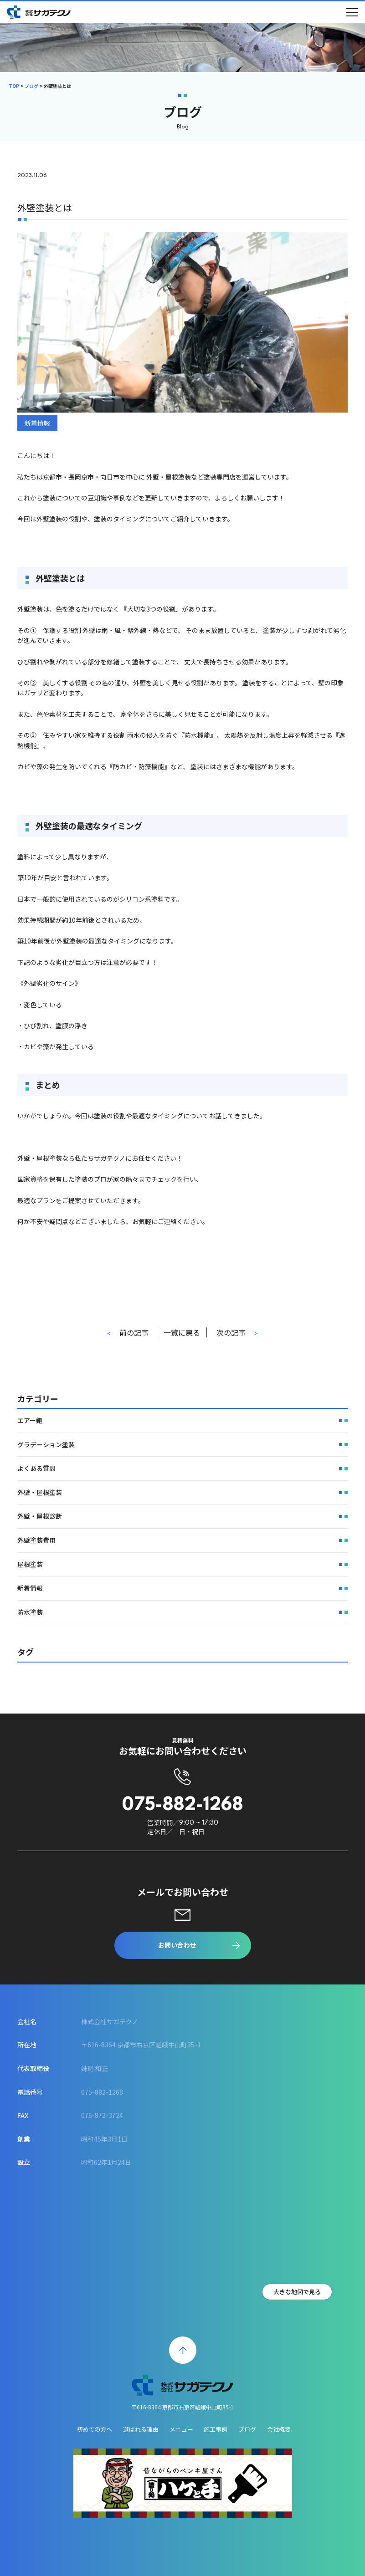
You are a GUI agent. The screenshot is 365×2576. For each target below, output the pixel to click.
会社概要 (279, 2429)
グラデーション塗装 (46, 1461)
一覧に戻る (182, 1334)
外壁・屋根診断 (39, 1533)
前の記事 (134, 1334)
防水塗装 (30, 1629)
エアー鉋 (29, 1438)
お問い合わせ (177, 1944)
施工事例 (215, 2429)
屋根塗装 (30, 1581)
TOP (14, 85)
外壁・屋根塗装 (39, 1510)
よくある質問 (36, 1485)
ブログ (31, 85)
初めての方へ (94, 2429)
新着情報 (37, 424)
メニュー (181, 2429)
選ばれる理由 (141, 2429)
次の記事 (231, 1334)
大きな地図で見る (297, 2291)
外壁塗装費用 (36, 1557)
